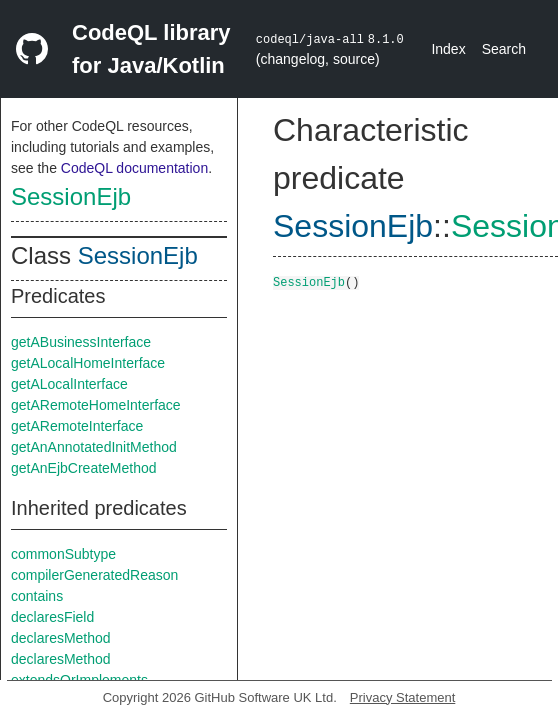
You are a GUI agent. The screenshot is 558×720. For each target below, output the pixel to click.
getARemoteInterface (77, 426)
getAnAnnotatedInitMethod (94, 447)
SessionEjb (71, 196)
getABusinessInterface (81, 342)
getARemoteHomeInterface (96, 405)
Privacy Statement (403, 697)
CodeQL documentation (134, 168)
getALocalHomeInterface (88, 363)
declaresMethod (61, 638)
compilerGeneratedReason (94, 575)
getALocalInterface (69, 384)
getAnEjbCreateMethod (84, 468)
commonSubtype (63, 554)
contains (37, 596)
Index (448, 49)
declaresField (52, 617)
